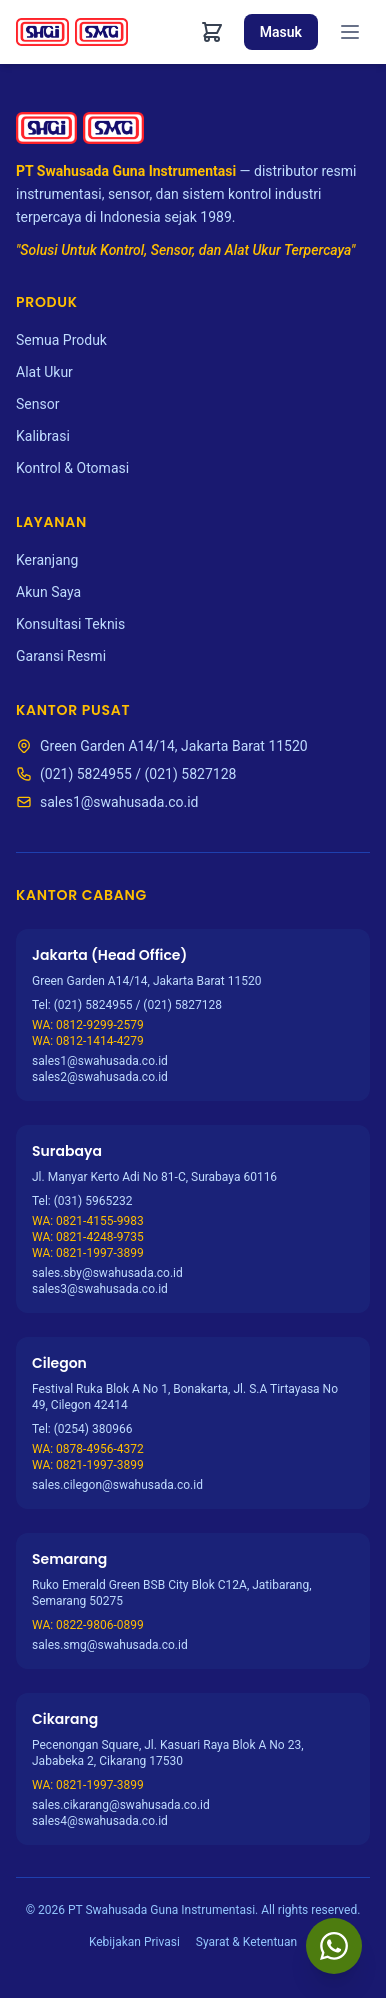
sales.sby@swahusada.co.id (107, 1273)
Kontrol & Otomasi (72, 468)
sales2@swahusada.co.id (100, 1077)
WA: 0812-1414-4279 (88, 1041)
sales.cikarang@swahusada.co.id (121, 1805)
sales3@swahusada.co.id (100, 1289)
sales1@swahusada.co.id (119, 802)
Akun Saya (48, 592)
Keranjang (47, 560)
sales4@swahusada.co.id (100, 1821)
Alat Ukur (44, 372)
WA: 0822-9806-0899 (88, 1625)
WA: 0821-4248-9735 (88, 1237)
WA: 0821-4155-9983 (88, 1221)
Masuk (281, 32)
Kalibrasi (43, 436)
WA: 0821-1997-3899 (88, 1253)
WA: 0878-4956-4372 (88, 1449)
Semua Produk (61, 340)
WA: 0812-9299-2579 (88, 1025)
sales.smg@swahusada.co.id (110, 1645)
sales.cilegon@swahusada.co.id (117, 1485)
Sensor (37, 404)
